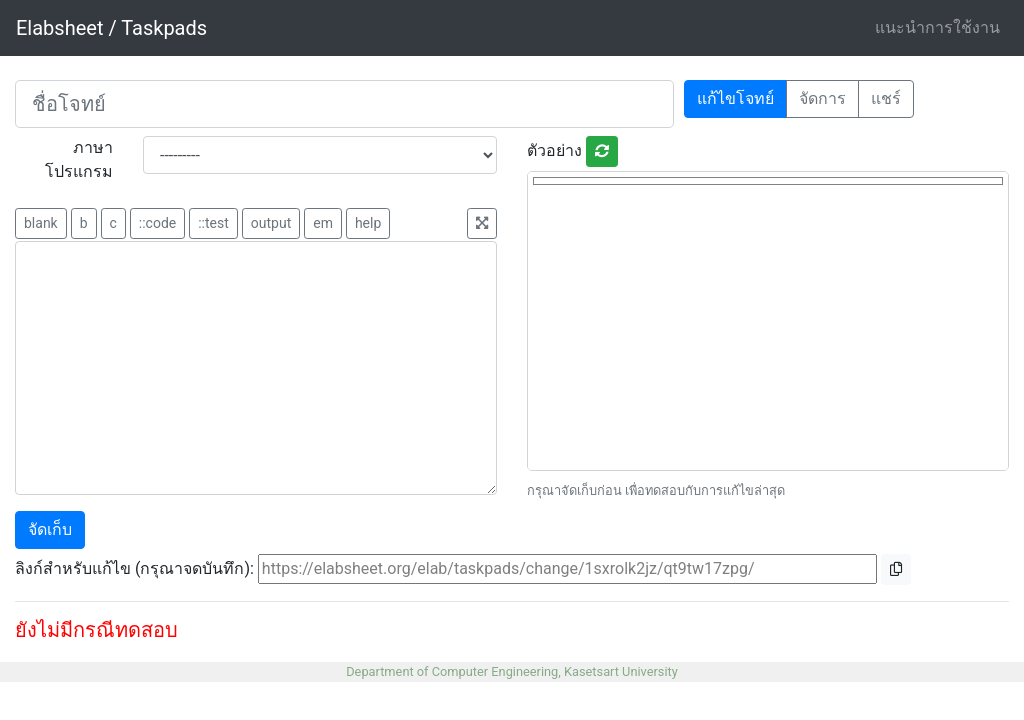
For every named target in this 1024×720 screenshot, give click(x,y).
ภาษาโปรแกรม (79, 159)
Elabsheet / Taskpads (111, 28)
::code (157, 223)
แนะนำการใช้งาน (937, 27)
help (368, 223)
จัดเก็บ (50, 529)
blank (41, 223)
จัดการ (822, 98)
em (323, 223)
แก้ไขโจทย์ (735, 98)
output (271, 223)
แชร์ (886, 98)
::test (213, 223)
